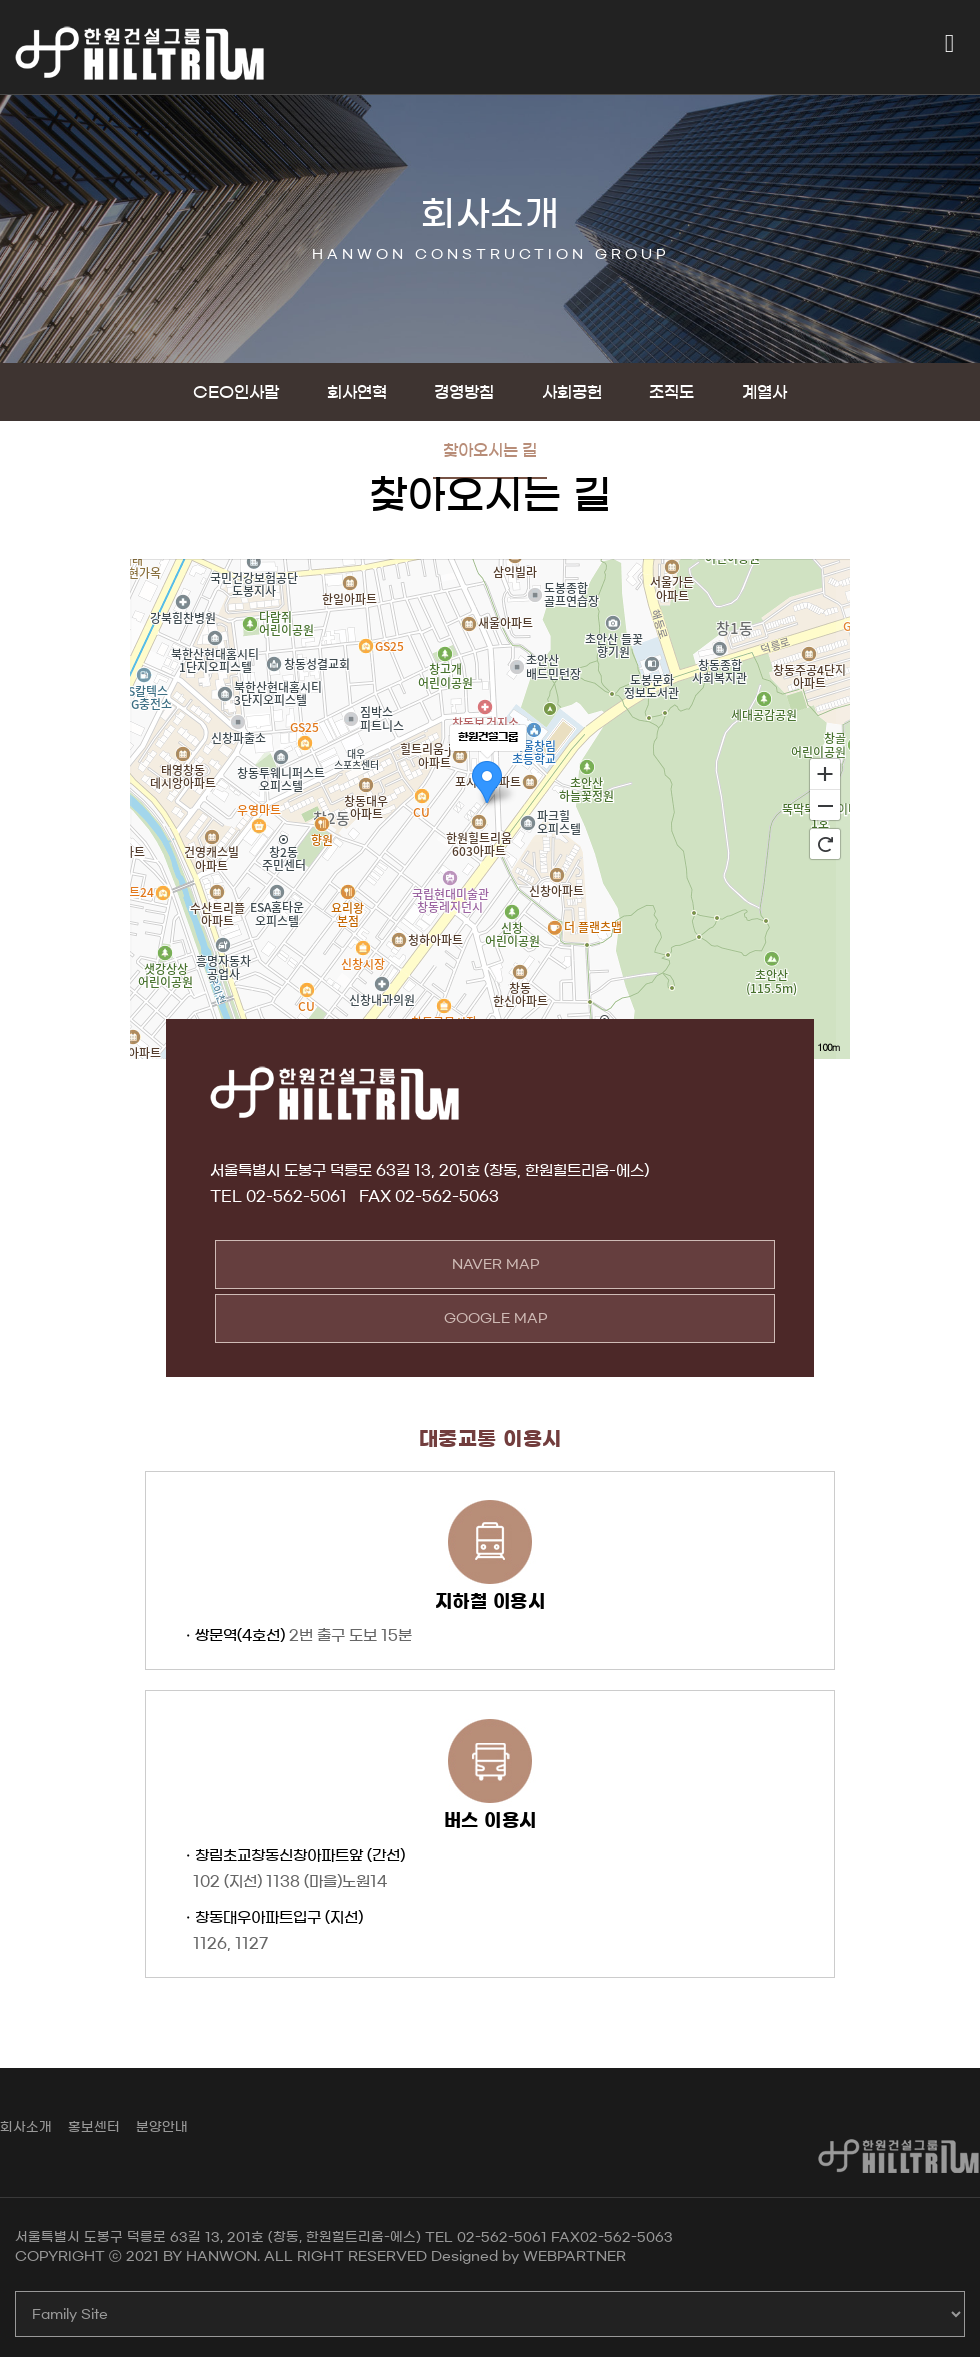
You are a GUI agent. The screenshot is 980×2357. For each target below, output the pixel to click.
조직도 (671, 392)
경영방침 (464, 392)
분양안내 (162, 2127)
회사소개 (26, 2127)
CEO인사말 (236, 392)
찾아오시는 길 (490, 450)
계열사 (764, 392)
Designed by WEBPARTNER (528, 2256)
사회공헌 (572, 392)
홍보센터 (94, 2127)
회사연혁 (357, 392)
